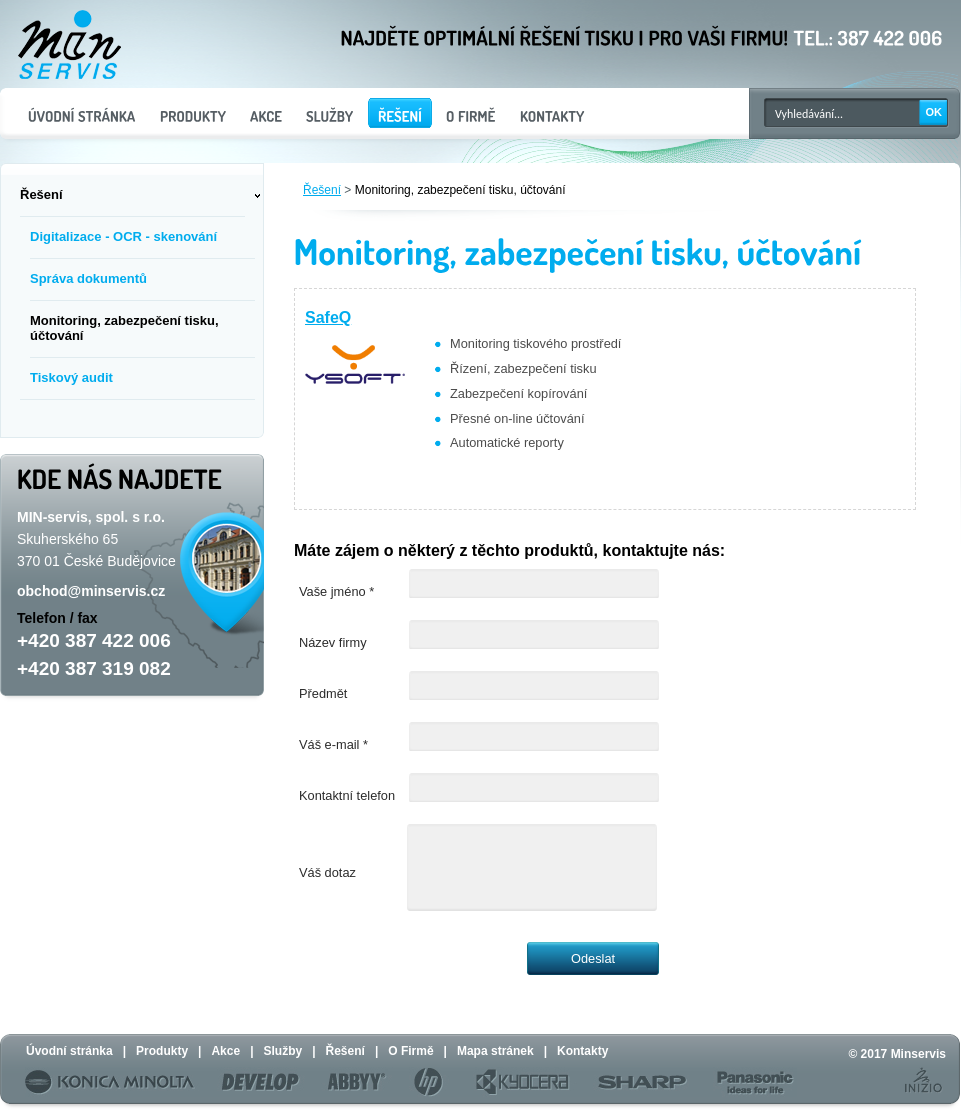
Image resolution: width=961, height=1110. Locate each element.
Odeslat (593, 958)
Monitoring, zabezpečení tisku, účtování (460, 190)
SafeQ (328, 317)
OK (934, 112)
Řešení (322, 190)
